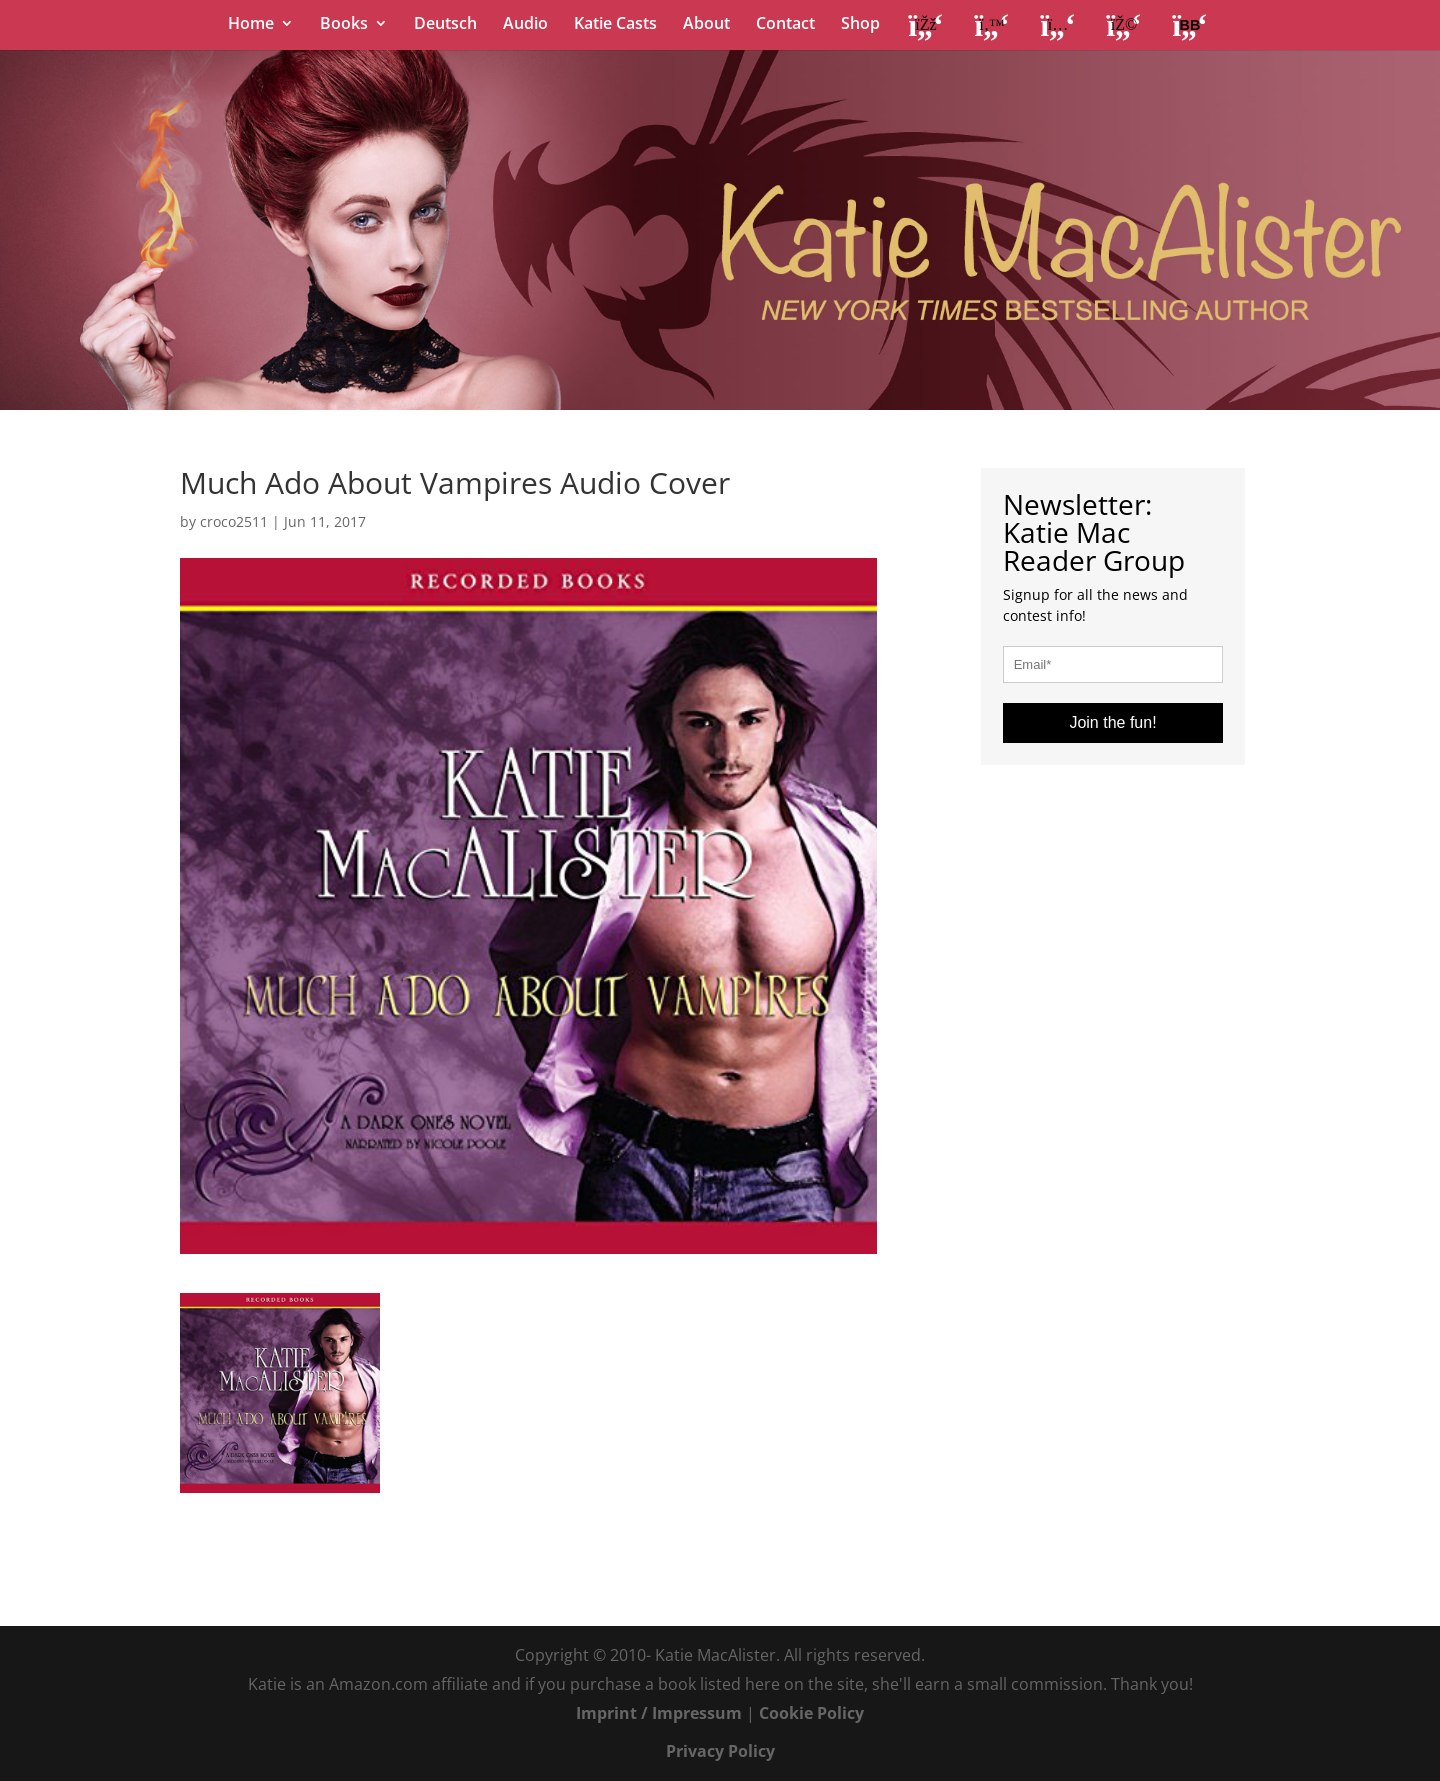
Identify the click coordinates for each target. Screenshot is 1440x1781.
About (706, 25)
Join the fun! (1112, 722)
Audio (525, 25)
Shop (860, 25)
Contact (785, 25)
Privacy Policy (720, 1751)
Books (344, 25)
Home (251, 25)
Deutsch (445, 25)
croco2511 (234, 521)
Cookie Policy (811, 1713)
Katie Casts (615, 25)
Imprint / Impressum (659, 1713)
